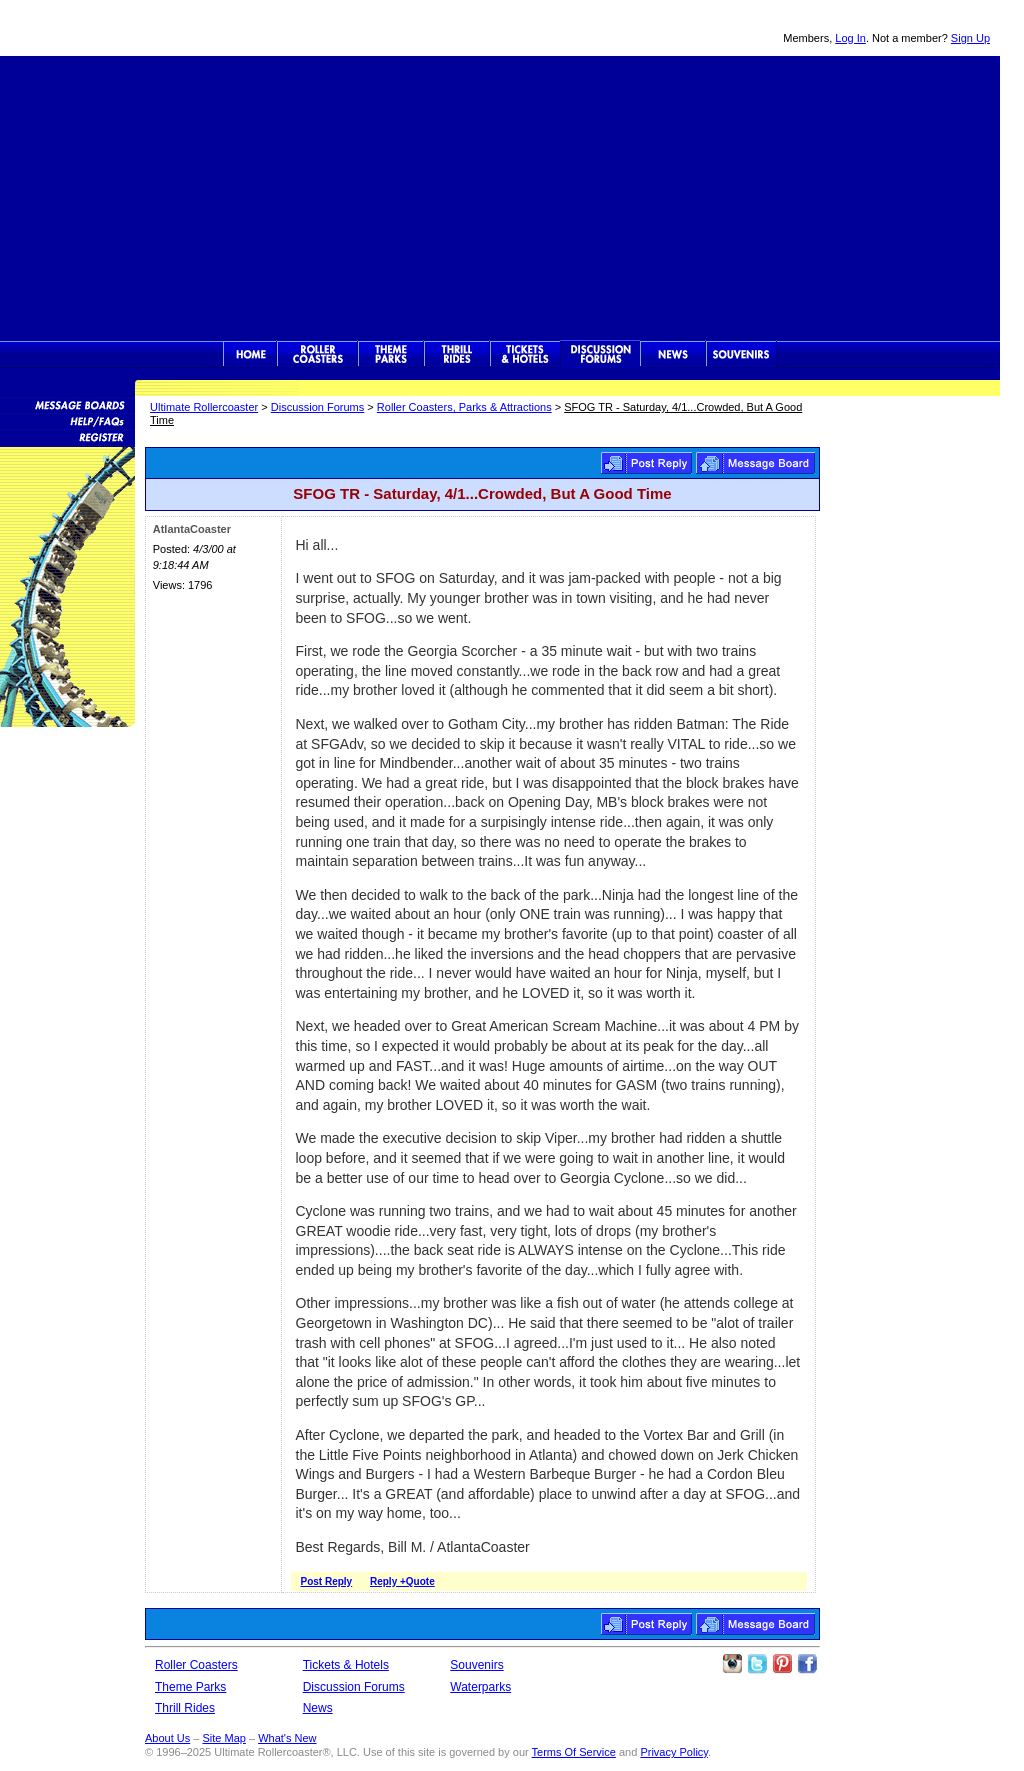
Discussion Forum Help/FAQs (67, 420)
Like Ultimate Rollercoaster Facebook (807, 1664)
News (673, 354)
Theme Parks (391, 354)
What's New (287, 1738)
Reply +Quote (402, 1581)
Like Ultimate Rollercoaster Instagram (732, 1664)
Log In (850, 38)
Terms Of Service (574, 1752)
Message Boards (67, 404)
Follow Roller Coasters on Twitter (757, 1664)
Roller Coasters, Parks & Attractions (464, 407)
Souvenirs (741, 354)
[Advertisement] (500, 196)
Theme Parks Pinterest (782, 1664)
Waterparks (480, 1687)
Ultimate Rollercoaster (140, 28)
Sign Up (970, 38)
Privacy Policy (674, 1752)
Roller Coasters (196, 1665)
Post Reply (646, 463)
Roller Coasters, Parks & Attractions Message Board (755, 463)
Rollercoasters (317, 354)
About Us (167, 1738)
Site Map (223, 1738)
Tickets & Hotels (346, 1665)
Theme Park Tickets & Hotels (525, 354)
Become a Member (67, 436)
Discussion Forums (600, 354)
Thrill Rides (457, 354)
